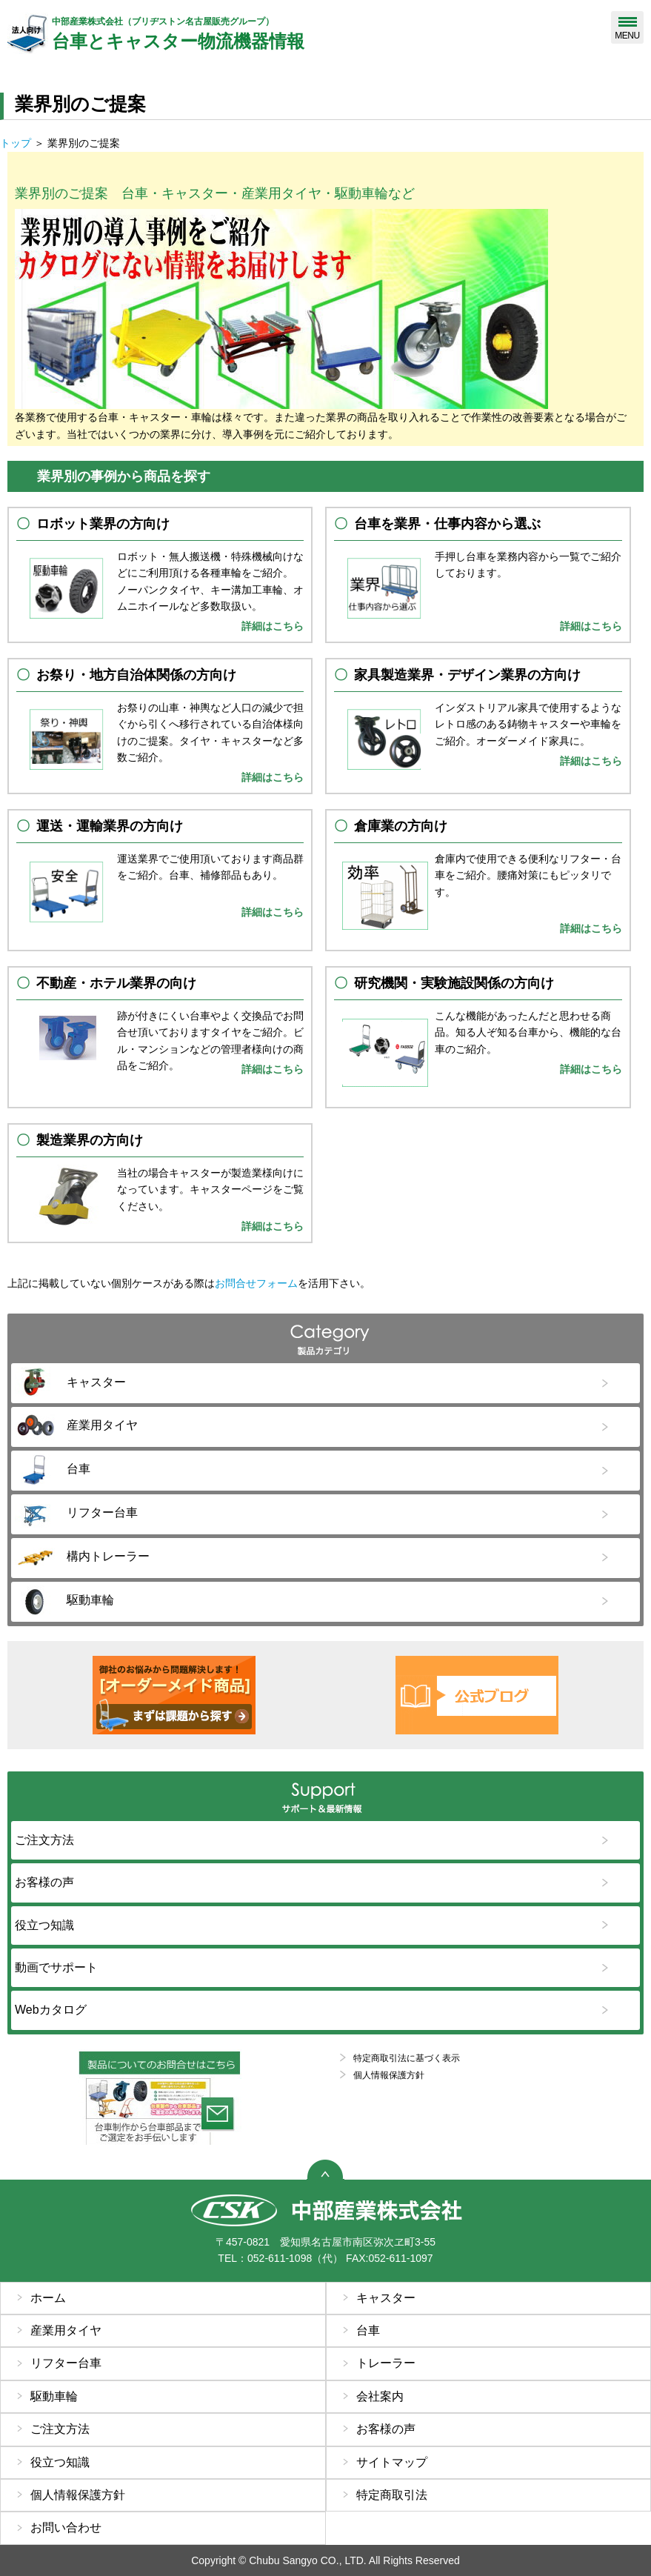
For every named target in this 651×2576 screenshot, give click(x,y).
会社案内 (380, 2396)
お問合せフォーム (256, 1283)
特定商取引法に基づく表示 (406, 2058)
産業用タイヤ (65, 2330)
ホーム (48, 2298)
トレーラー (385, 2363)
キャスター (385, 2298)
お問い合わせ (65, 2527)
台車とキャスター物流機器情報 (284, 33)
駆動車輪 (54, 2396)
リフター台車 (65, 2363)
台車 (368, 2330)
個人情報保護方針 (388, 2075)
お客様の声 (385, 2429)
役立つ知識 (60, 2462)
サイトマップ (391, 2462)
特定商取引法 (391, 2495)
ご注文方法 (60, 2429)
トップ (15, 143)
